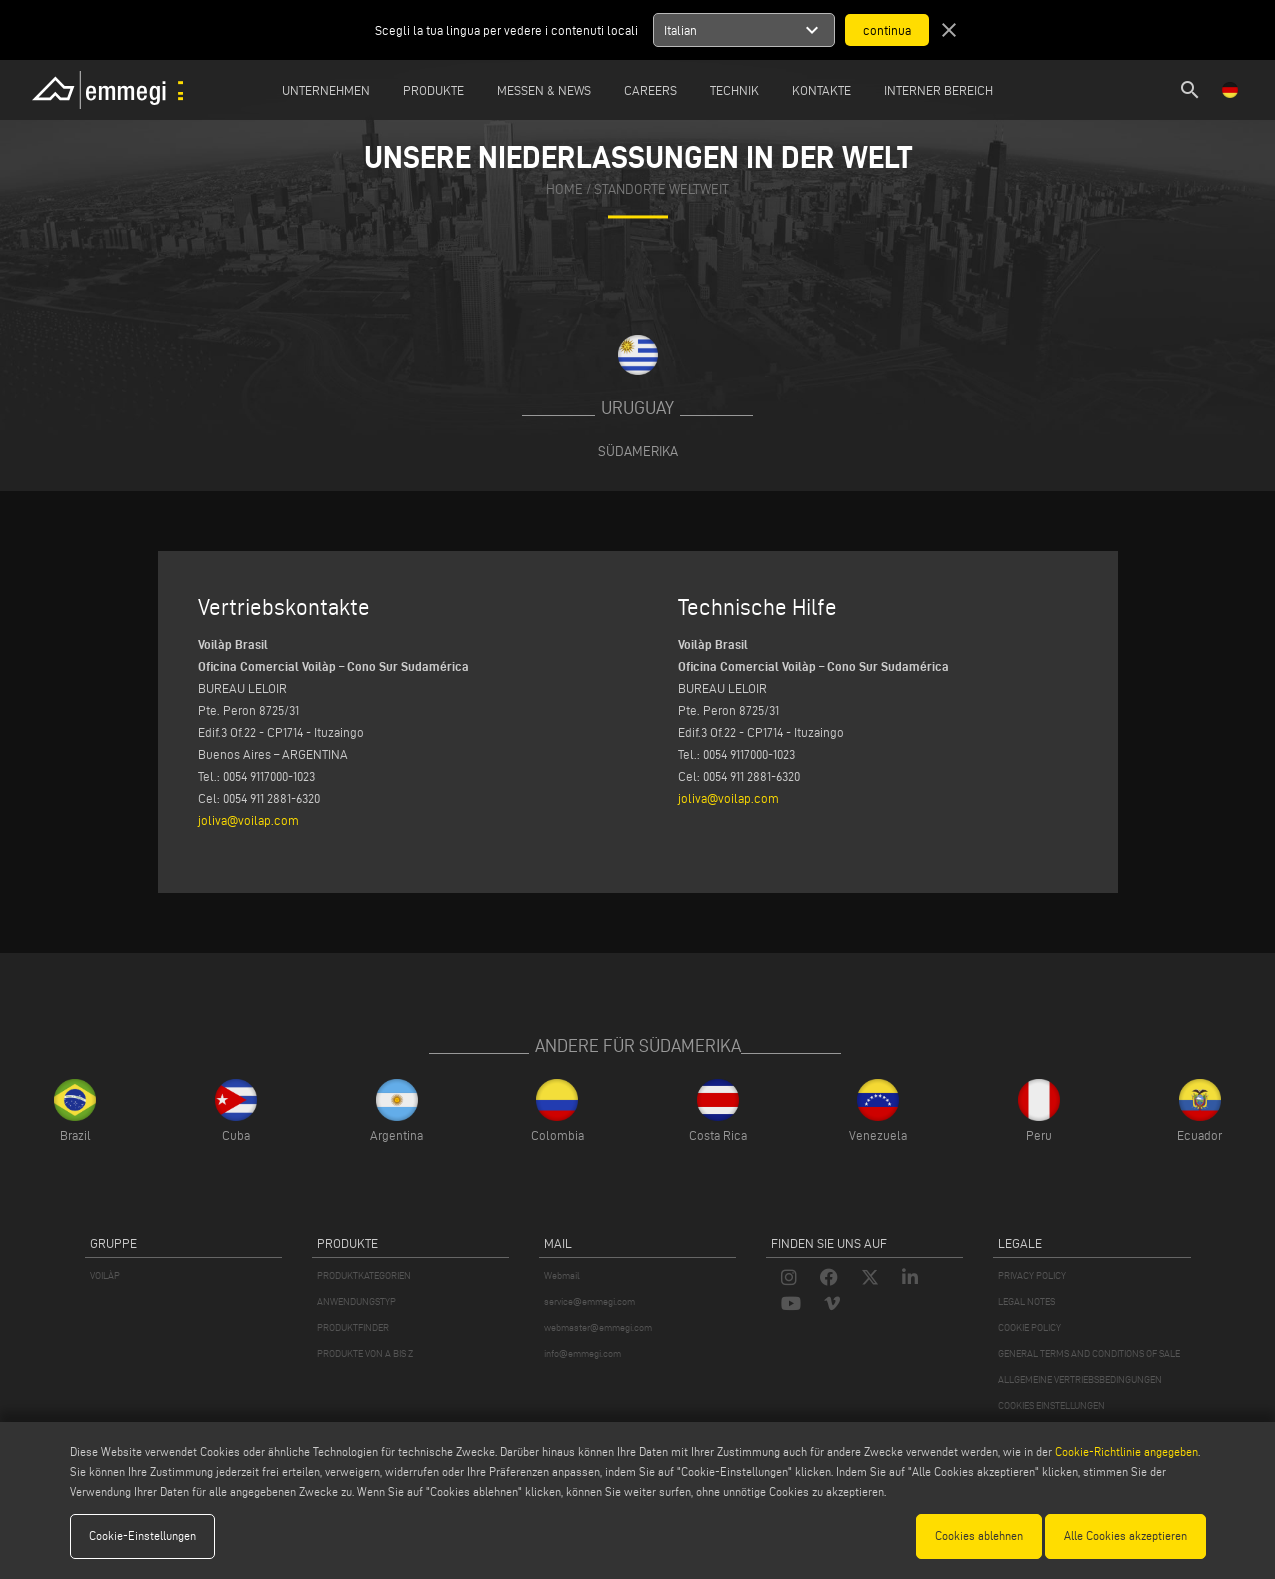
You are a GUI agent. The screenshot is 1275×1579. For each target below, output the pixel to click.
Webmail (562, 1275)
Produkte (433, 90)
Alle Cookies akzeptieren (1125, 1535)
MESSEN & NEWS (544, 90)
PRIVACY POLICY (1032, 1275)
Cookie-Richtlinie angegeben (1126, 1451)
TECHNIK (734, 90)
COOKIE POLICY (1029, 1327)
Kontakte (821, 90)
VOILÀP (105, 1275)
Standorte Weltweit (661, 190)
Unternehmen (326, 90)
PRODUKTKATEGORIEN (364, 1275)
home (564, 190)
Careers (650, 90)
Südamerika (638, 451)
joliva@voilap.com (248, 820)
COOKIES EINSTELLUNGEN (1051, 1405)
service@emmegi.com (589, 1301)
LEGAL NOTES (1026, 1301)
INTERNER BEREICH (938, 90)
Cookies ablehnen (979, 1535)
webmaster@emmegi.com (598, 1327)
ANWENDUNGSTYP (356, 1301)
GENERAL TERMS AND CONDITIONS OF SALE (1089, 1353)
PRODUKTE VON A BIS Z (365, 1353)
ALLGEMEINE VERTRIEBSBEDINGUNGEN (1080, 1379)
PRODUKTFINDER (353, 1327)
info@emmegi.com (582, 1353)
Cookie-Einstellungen (142, 1535)
